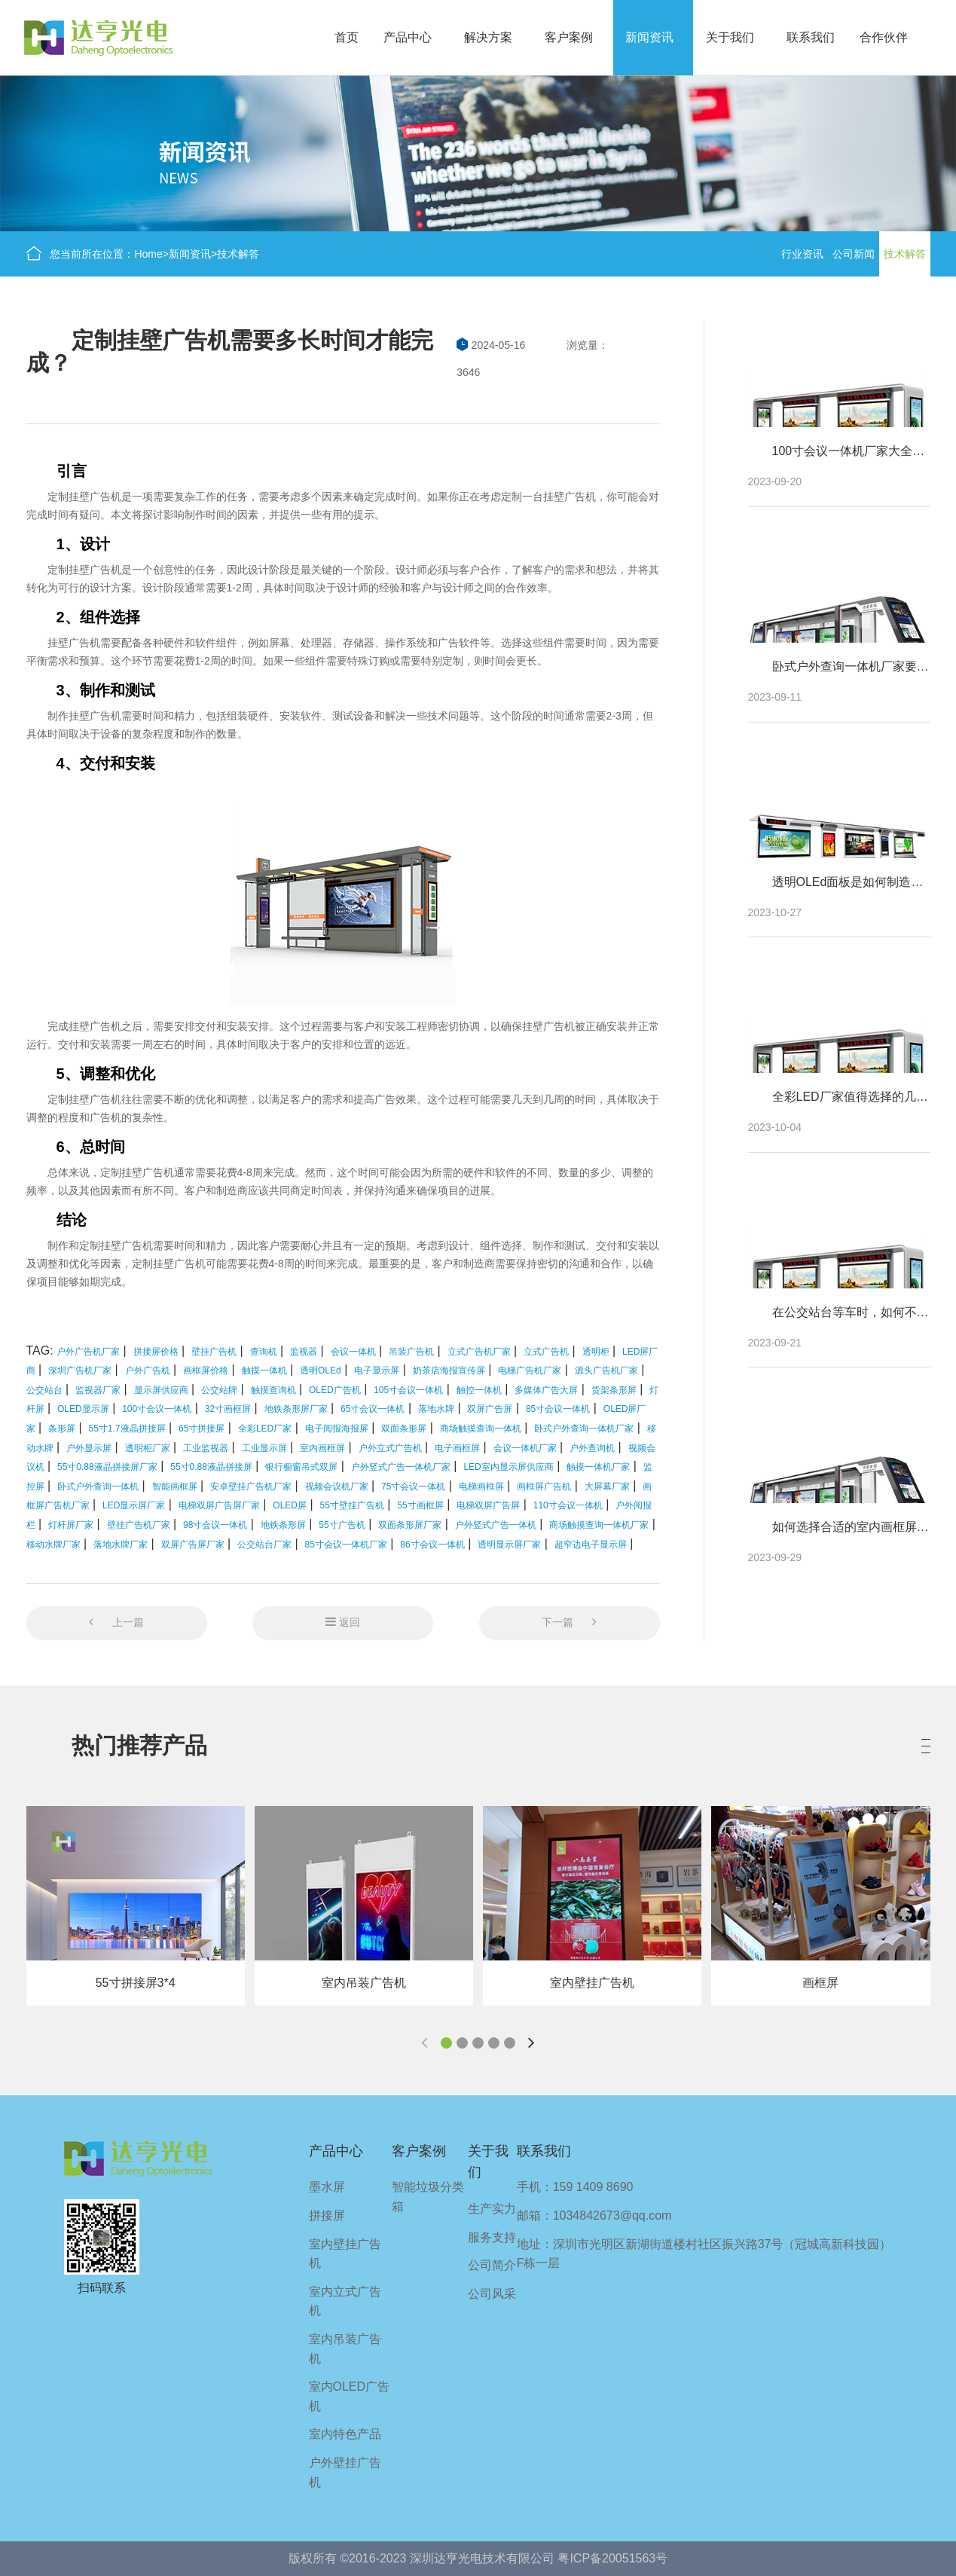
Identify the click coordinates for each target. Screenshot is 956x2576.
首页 (346, 37)
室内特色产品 (345, 2434)
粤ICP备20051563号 (612, 2558)
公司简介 (492, 2265)
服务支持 (492, 2237)
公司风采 (492, 2293)
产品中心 (407, 37)
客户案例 (569, 37)
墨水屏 (327, 2186)
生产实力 (492, 2208)
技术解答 (238, 254)
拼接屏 (327, 2215)
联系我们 (810, 37)
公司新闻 (853, 254)
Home (148, 254)
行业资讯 (802, 254)
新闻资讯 (649, 37)
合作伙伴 (884, 37)
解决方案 (488, 37)
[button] (446, 2043)
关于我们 (730, 37)
